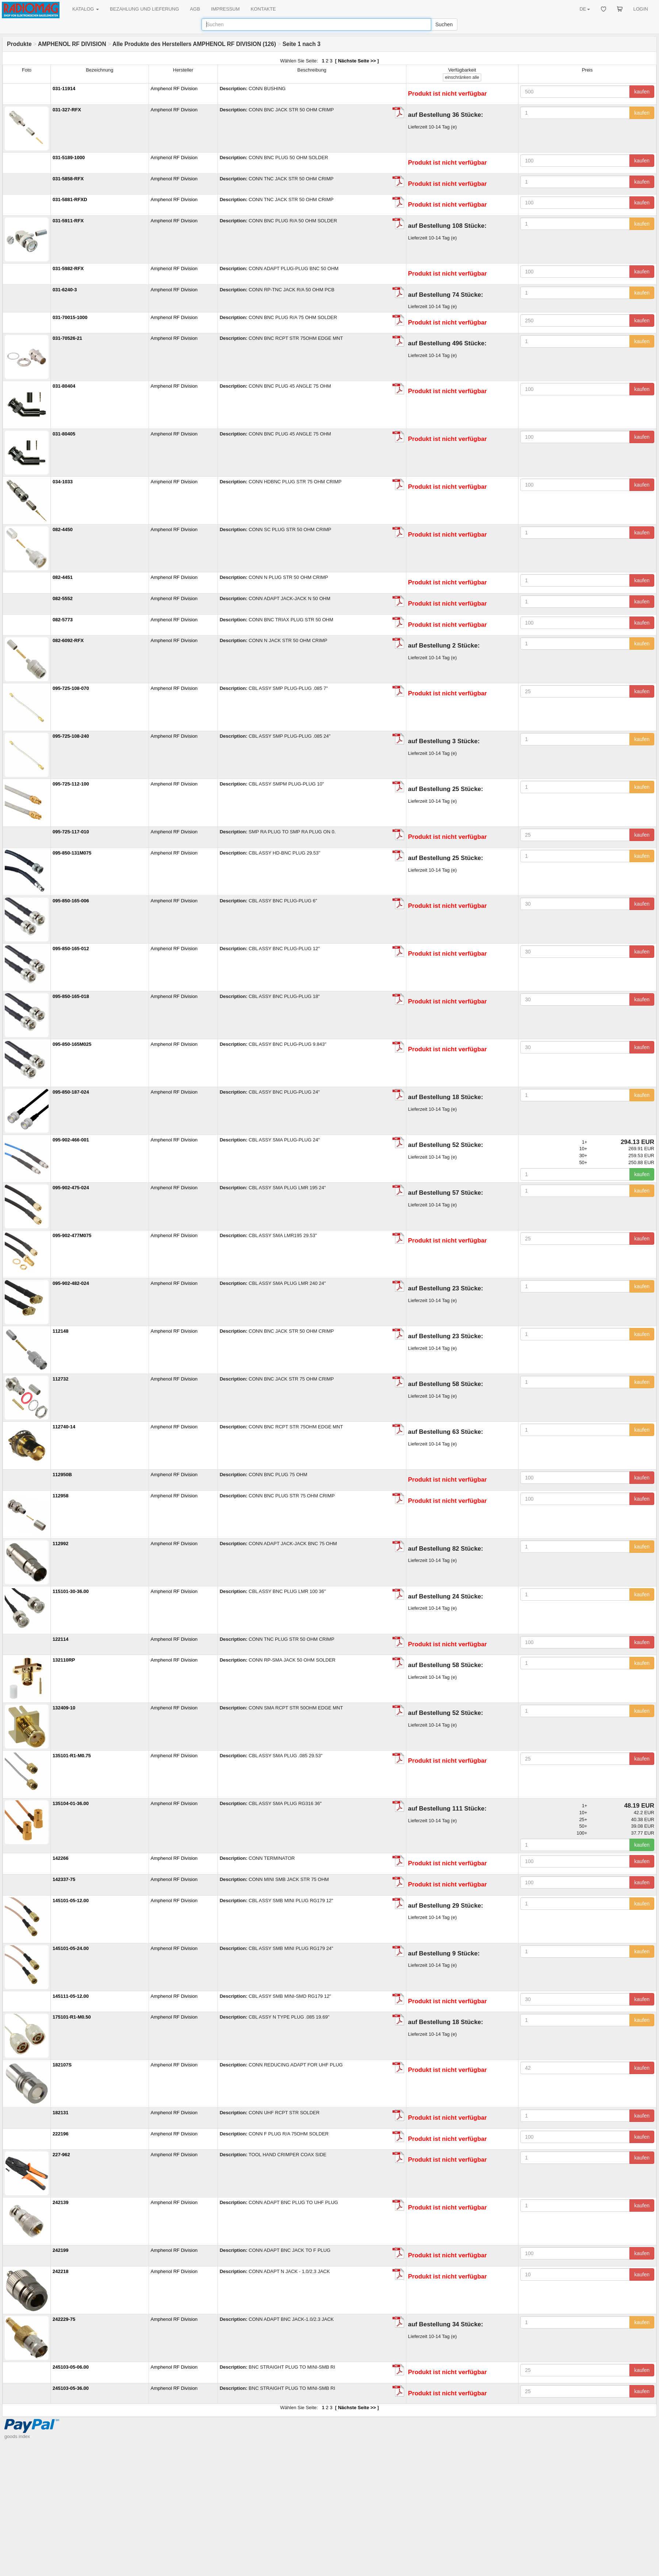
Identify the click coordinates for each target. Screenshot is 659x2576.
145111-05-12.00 (71, 1996)
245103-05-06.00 (71, 2367)
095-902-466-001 (71, 1140)
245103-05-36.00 (71, 2388)
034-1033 (63, 481)
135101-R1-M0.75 (72, 1755)
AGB (195, 9)
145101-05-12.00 (71, 1900)
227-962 (61, 2154)
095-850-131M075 (72, 853)
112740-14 (64, 1426)
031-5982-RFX (68, 268)
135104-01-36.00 (71, 1803)
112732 (60, 1379)
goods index (17, 2436)
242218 (60, 2271)
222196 (60, 2134)
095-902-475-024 (71, 1187)
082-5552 (63, 598)
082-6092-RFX (68, 640)
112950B (62, 1474)
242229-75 (64, 2319)
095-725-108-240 (71, 736)
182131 (60, 2112)
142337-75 (64, 1879)
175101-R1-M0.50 (72, 2017)
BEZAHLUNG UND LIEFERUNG (144, 9)
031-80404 (64, 386)
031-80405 (64, 434)
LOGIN (640, 9)
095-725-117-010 (71, 831)
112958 (60, 1495)
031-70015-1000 (70, 317)
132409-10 (64, 1708)
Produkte (19, 44)
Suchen (444, 24)
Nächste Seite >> (357, 61)
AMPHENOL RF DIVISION (72, 44)
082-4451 (63, 577)
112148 (60, 1331)
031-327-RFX (67, 109)
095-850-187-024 (71, 1092)
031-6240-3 (65, 289)
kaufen (642, 92)
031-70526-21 (67, 338)
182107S (62, 2065)
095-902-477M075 (72, 1235)
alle (462, 77)
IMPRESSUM (225, 9)
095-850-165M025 (72, 1044)
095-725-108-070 (71, 688)
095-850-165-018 (71, 996)
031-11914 (64, 88)
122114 (60, 1639)
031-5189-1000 (69, 157)
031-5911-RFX (68, 220)
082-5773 (63, 619)
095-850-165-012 (71, 948)
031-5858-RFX (68, 178)
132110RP (64, 1660)
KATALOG (85, 9)
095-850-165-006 (71, 900)
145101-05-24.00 (71, 1948)
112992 (60, 1543)
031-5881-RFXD (70, 199)
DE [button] (584, 9)
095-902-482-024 (71, 1283)
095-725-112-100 (71, 784)
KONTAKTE (263, 9)
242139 (60, 2202)
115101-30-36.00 (71, 1591)
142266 (60, 1858)
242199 (60, 2250)
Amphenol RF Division (174, 88)
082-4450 (63, 529)
